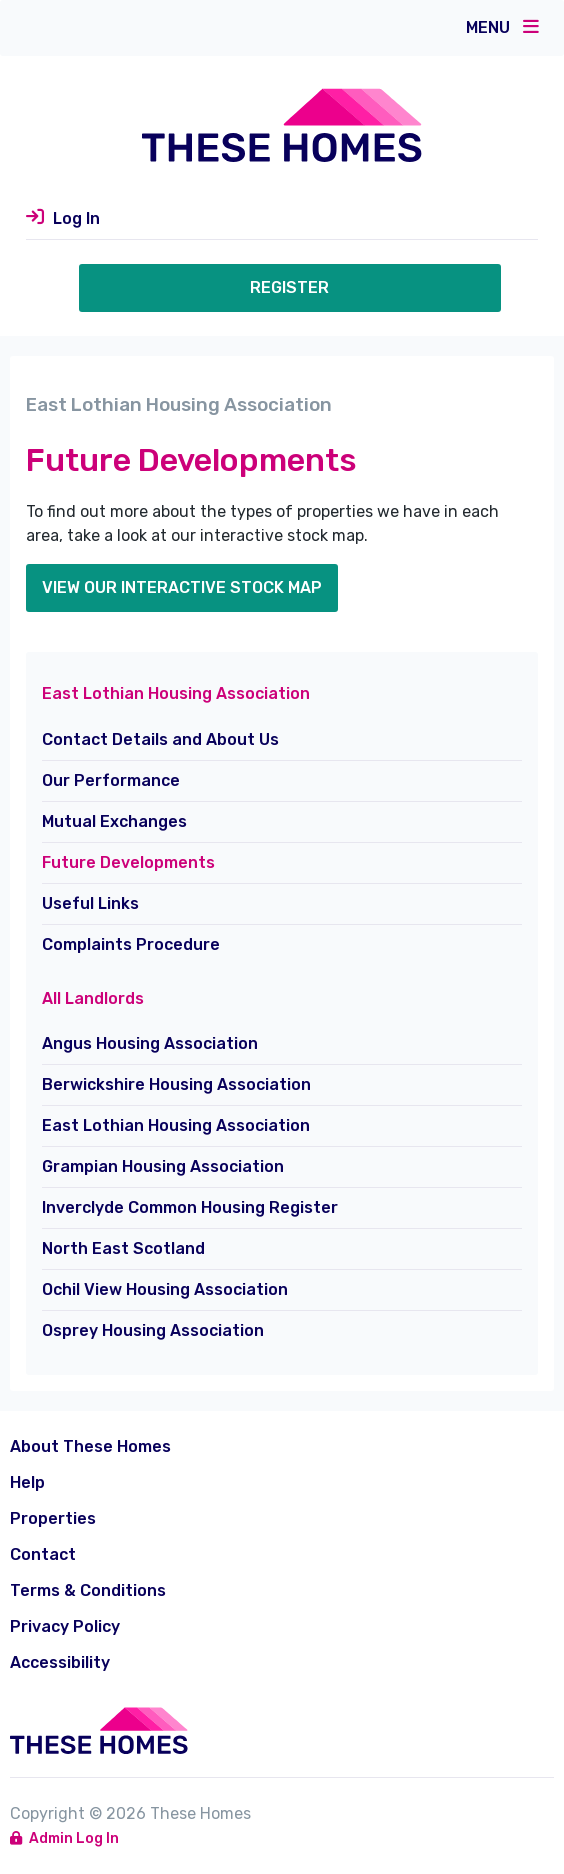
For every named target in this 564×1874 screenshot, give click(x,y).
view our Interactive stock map (182, 587)
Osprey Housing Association (153, 1330)
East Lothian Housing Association (176, 1125)
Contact (43, 1554)
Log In (76, 218)
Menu (502, 27)
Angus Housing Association (150, 1043)
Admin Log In (64, 1838)
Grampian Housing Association (163, 1166)
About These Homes (90, 1446)
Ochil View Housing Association (165, 1289)
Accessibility (60, 1662)
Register (289, 287)
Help (27, 1482)
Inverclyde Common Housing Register (190, 1207)
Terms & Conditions (88, 1590)
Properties (53, 1518)
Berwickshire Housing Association (176, 1084)
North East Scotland (123, 1248)
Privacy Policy (65, 1626)
